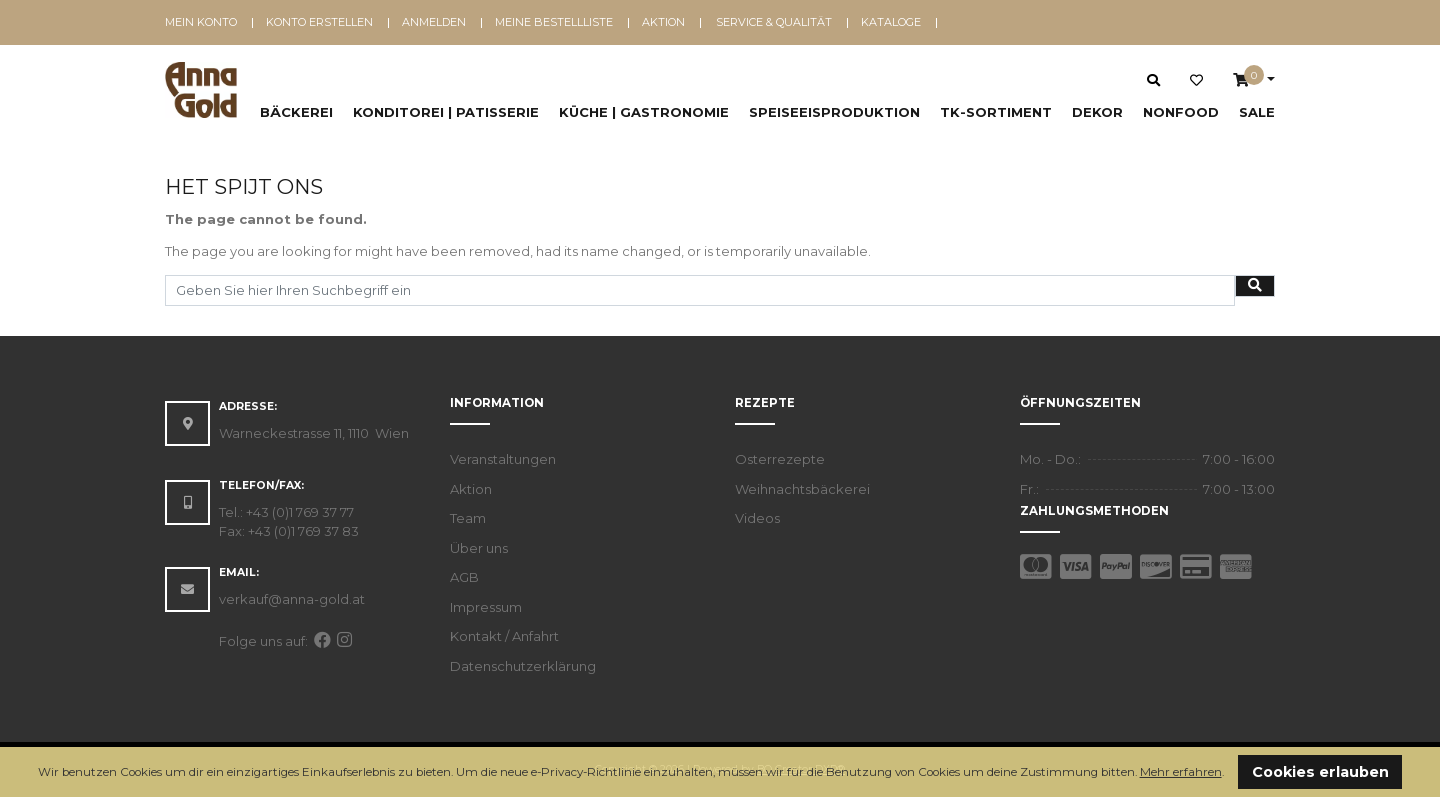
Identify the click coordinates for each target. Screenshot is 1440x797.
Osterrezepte (780, 459)
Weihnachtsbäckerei (802, 489)
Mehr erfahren (1181, 772)
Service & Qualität (774, 22)
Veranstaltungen (503, 459)
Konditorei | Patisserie (446, 112)
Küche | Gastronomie (644, 112)
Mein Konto (201, 22)
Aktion (663, 22)
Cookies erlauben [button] (1320, 772)
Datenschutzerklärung (523, 666)
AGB (464, 577)
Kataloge (891, 22)
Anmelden (434, 22)
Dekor (1097, 112)
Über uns (479, 548)
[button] (1229, 773)
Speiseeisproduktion (834, 112)
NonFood (1181, 112)
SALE (1257, 112)
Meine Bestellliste (554, 22)
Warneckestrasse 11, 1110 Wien (314, 433)
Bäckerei (296, 112)
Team (468, 518)
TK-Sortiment (996, 112)
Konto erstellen (319, 22)
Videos (757, 518)
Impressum (486, 607)
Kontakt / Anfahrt (504, 636)
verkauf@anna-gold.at (292, 599)
